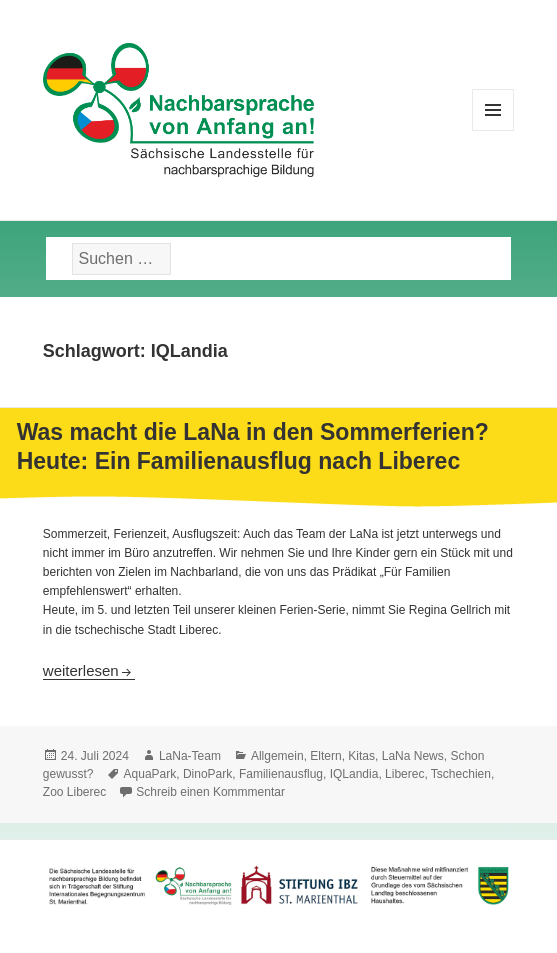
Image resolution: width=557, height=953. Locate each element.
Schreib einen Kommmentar (210, 792)
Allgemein (277, 756)
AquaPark (150, 774)
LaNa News (413, 756)
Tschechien (461, 774)
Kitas (361, 756)
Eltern (325, 756)
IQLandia (354, 774)
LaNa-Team (190, 756)
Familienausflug (281, 774)
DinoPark (207, 774)
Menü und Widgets (493, 130)
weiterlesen (89, 670)
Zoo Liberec (74, 792)
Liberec (404, 774)
